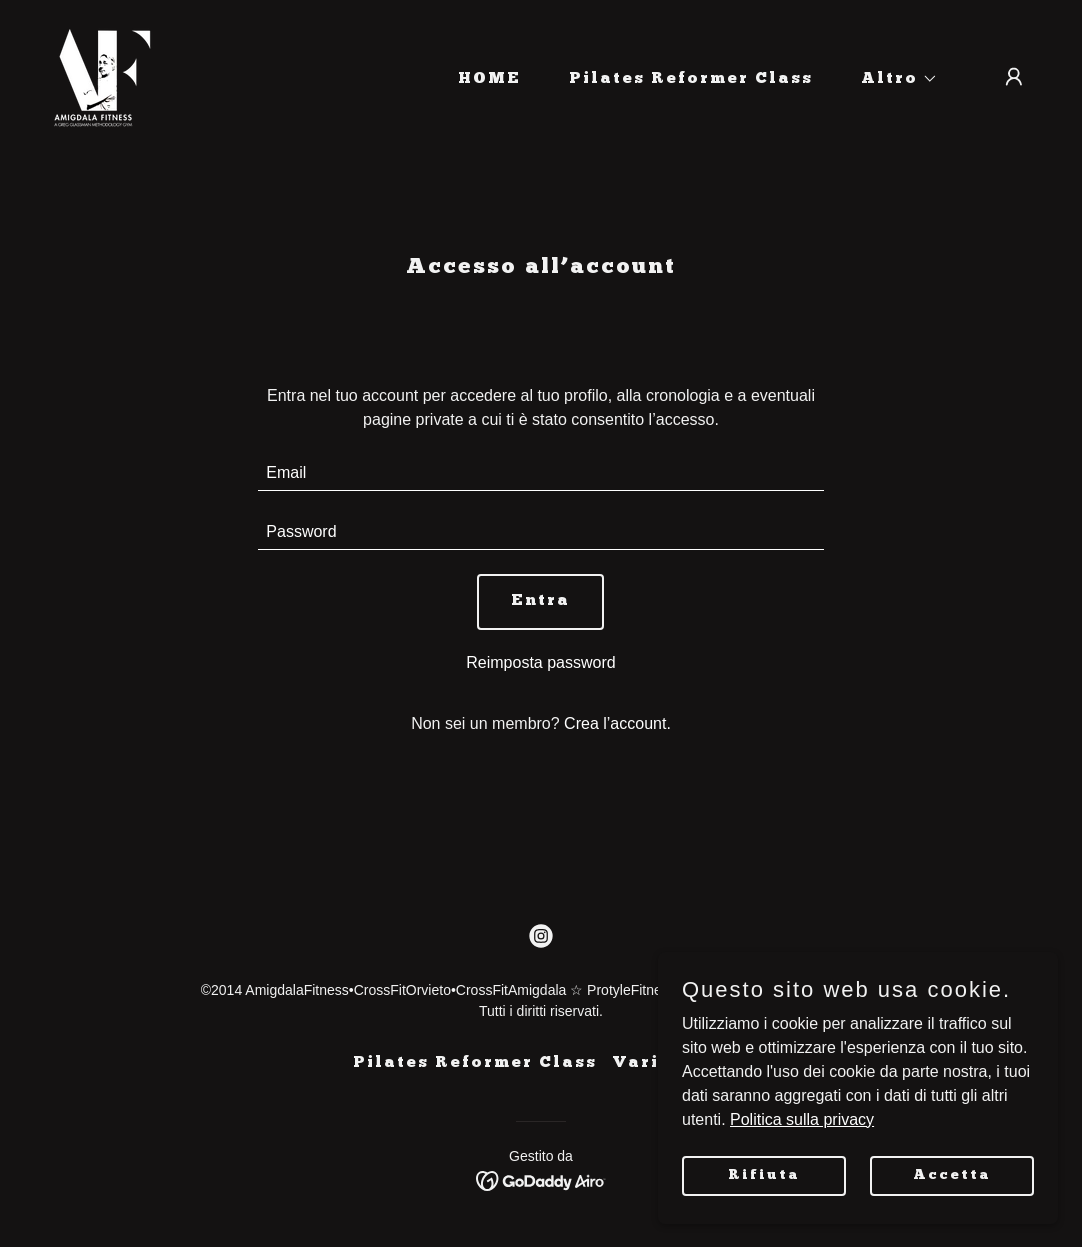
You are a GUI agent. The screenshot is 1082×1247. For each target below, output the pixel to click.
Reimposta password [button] (540, 662)
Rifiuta (764, 1174)
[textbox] (540, 473)
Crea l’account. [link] (617, 723)
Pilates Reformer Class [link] (691, 79)
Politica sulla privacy (802, 1118)
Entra (540, 601)
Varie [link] (642, 1063)
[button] (891, 79)
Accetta (952, 1174)
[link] (100, 75)
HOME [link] (489, 79)
